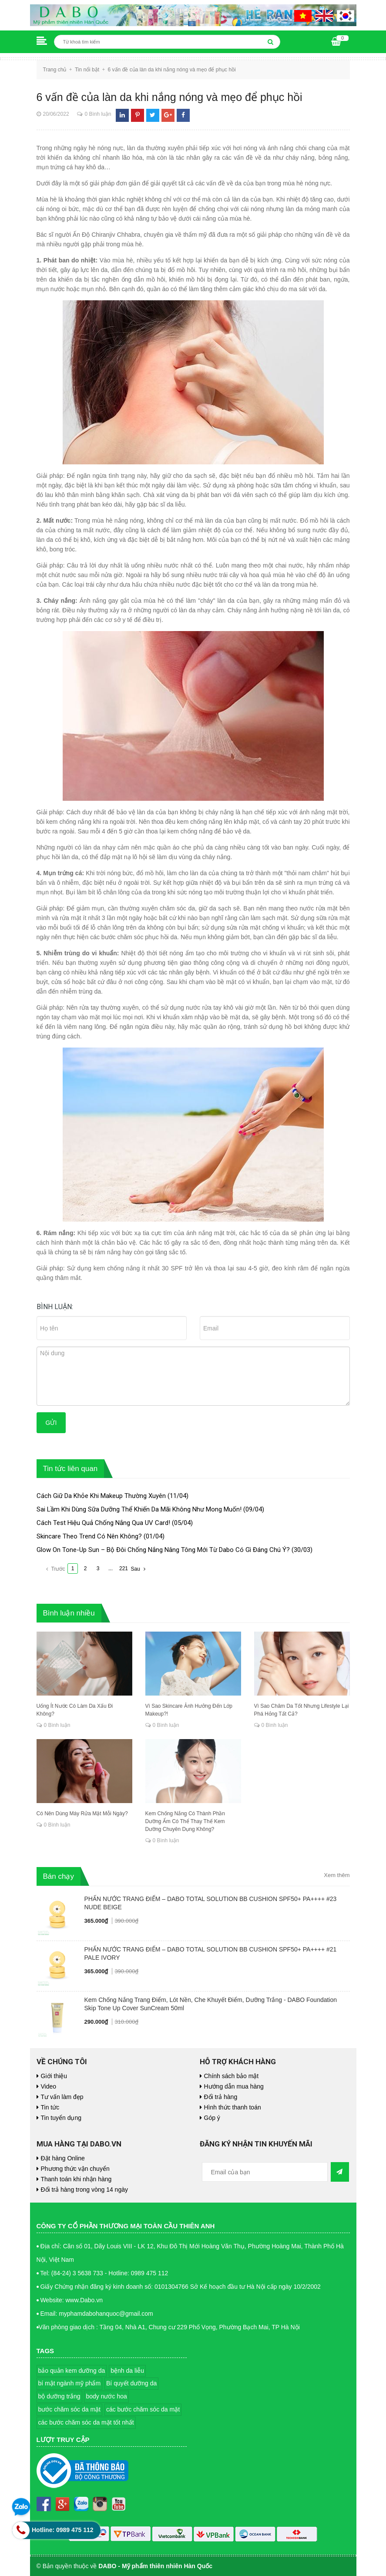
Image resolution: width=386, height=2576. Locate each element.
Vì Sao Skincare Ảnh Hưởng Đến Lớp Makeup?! (188, 1710)
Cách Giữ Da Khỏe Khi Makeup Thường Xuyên (101, 1496)
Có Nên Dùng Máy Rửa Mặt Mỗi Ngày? (82, 1813)
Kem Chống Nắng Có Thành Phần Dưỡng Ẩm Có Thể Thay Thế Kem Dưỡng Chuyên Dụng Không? (185, 1821)
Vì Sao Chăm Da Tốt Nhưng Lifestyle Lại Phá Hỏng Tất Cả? (301, 1710)
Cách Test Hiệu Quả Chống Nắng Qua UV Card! (103, 1523)
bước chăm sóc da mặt (69, 2409)
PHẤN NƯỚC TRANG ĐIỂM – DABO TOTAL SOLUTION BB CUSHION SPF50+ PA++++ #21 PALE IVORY (210, 1953)
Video (49, 2086)
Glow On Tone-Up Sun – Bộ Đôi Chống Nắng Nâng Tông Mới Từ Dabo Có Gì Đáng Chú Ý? (163, 1550)
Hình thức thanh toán (232, 2107)
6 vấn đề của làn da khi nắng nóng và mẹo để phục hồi (169, 97)
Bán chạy (58, 1876)
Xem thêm (336, 1875)
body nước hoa (106, 2396)
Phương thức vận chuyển (75, 2168)
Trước (54, 1569)
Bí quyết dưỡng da (131, 2383)
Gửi (51, 1422)
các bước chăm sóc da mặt (143, 2409)
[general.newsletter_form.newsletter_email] (265, 2172)
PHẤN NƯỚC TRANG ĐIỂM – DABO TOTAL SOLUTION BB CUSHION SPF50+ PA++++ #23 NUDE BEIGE (210, 1903)
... (110, 1568)
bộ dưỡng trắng (59, 2396)
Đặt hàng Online (63, 2158)
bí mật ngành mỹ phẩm (69, 2383)
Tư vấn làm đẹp (62, 2096)
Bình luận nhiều (69, 1613)
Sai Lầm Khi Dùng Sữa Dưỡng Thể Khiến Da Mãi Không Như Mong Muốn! (139, 1509)
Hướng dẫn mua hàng (234, 2086)
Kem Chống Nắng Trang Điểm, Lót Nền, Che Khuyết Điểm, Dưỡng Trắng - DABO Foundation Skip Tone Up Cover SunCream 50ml (210, 2004)
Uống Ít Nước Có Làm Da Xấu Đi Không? (75, 1710)
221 (123, 1568)
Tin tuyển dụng (61, 2117)
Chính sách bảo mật (231, 2075)
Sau (139, 1569)
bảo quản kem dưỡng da (71, 2370)
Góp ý (212, 2117)
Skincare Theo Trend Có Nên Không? (89, 1536)
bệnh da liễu (127, 2370)
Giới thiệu (54, 2075)
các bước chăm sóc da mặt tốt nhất (86, 2422)
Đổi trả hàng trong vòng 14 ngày (84, 2189)
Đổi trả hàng (221, 2096)
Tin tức (50, 2107)
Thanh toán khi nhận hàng (76, 2179)
